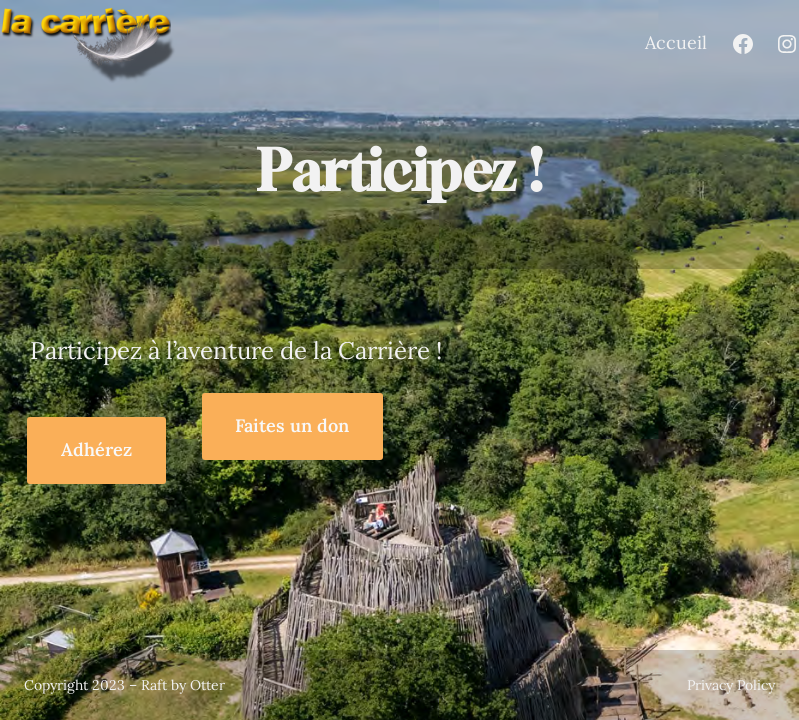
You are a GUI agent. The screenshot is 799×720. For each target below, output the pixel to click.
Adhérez (96, 449)
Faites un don (292, 425)
